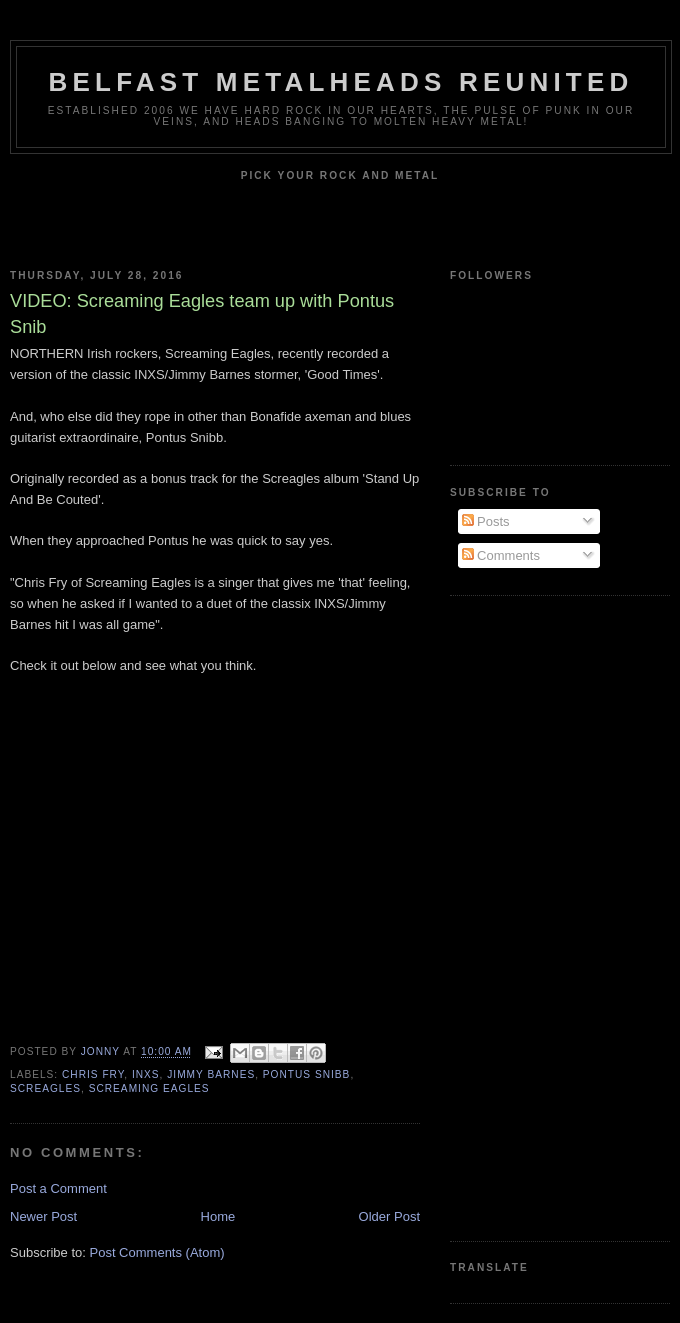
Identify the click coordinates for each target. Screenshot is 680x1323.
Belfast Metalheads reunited (341, 82)
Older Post (389, 1216)
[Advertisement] (530, 916)
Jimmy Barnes (211, 1074)
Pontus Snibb (307, 1074)
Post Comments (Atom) (157, 1252)
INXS (146, 1074)
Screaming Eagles (149, 1088)
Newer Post (43, 1216)
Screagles (45, 1088)
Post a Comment (58, 1188)
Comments (501, 555)
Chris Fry (93, 1074)
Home (218, 1216)
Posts (486, 521)
